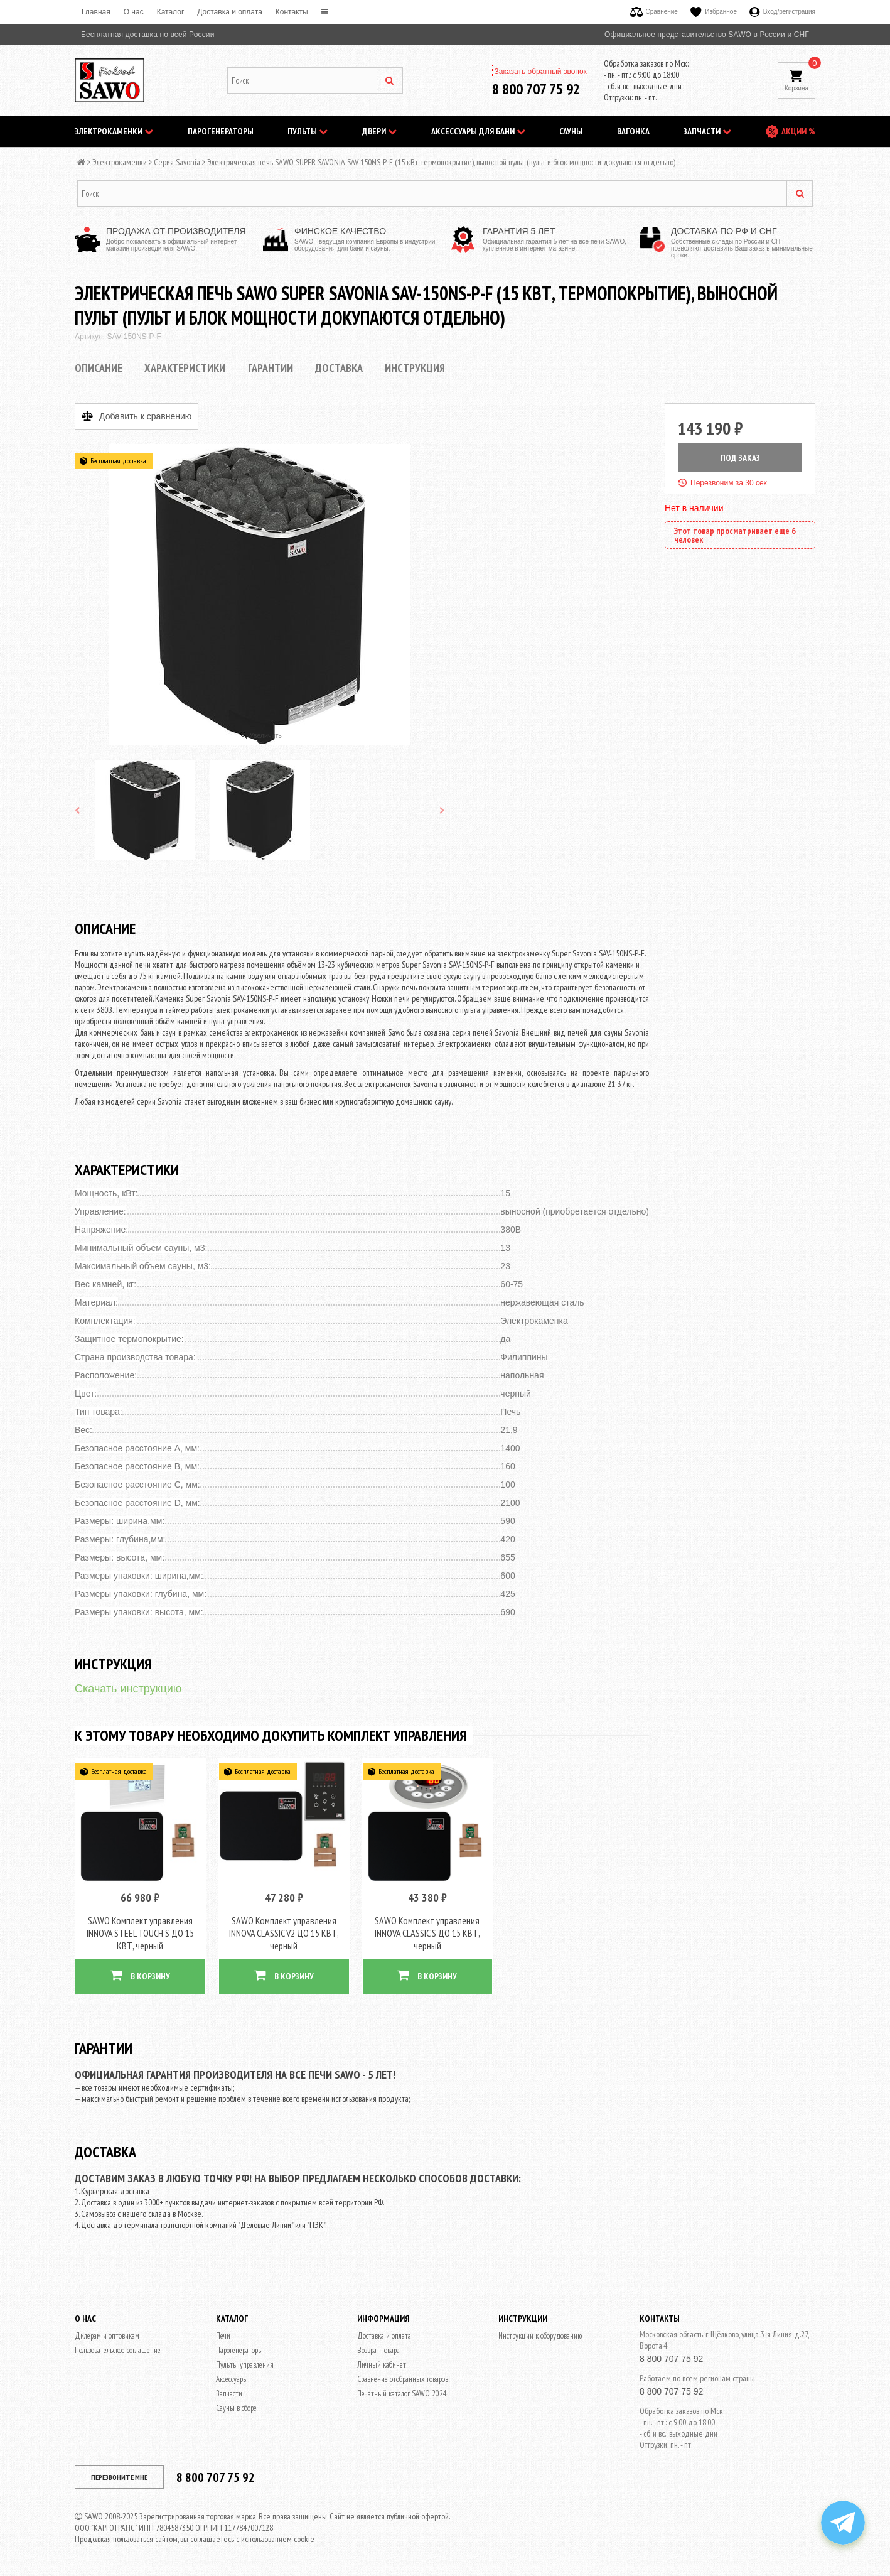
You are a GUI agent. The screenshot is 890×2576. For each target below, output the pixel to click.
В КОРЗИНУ (140, 1975)
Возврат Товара (378, 2350)
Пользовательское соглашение (118, 2350)
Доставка (339, 367)
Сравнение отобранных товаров (402, 2379)
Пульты (307, 131)
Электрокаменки (114, 131)
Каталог (171, 12)
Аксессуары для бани (478, 131)
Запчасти (707, 131)
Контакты (292, 12)
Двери (379, 131)
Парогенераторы (221, 131)
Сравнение (654, 11)
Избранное (713, 11)
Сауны (570, 131)
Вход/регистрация (782, 11)
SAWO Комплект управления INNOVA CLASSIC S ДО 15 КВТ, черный (427, 1933)
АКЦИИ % (798, 131)
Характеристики (184, 367)
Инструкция (415, 367)
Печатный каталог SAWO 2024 (402, 2393)
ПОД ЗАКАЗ (740, 457)
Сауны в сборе (236, 2408)
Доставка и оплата (229, 12)
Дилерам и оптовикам (107, 2335)
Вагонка (633, 131)
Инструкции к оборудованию (540, 2335)
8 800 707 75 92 (536, 89)
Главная (96, 12)
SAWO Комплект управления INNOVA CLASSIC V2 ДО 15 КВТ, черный (284, 1933)
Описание (98, 367)
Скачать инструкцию (128, 1688)
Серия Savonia (177, 162)
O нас (134, 12)
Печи (223, 2335)
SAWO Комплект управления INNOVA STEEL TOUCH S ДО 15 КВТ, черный (140, 1933)
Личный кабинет (381, 2364)
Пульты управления (245, 2364)
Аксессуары (232, 2379)
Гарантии (270, 367)
